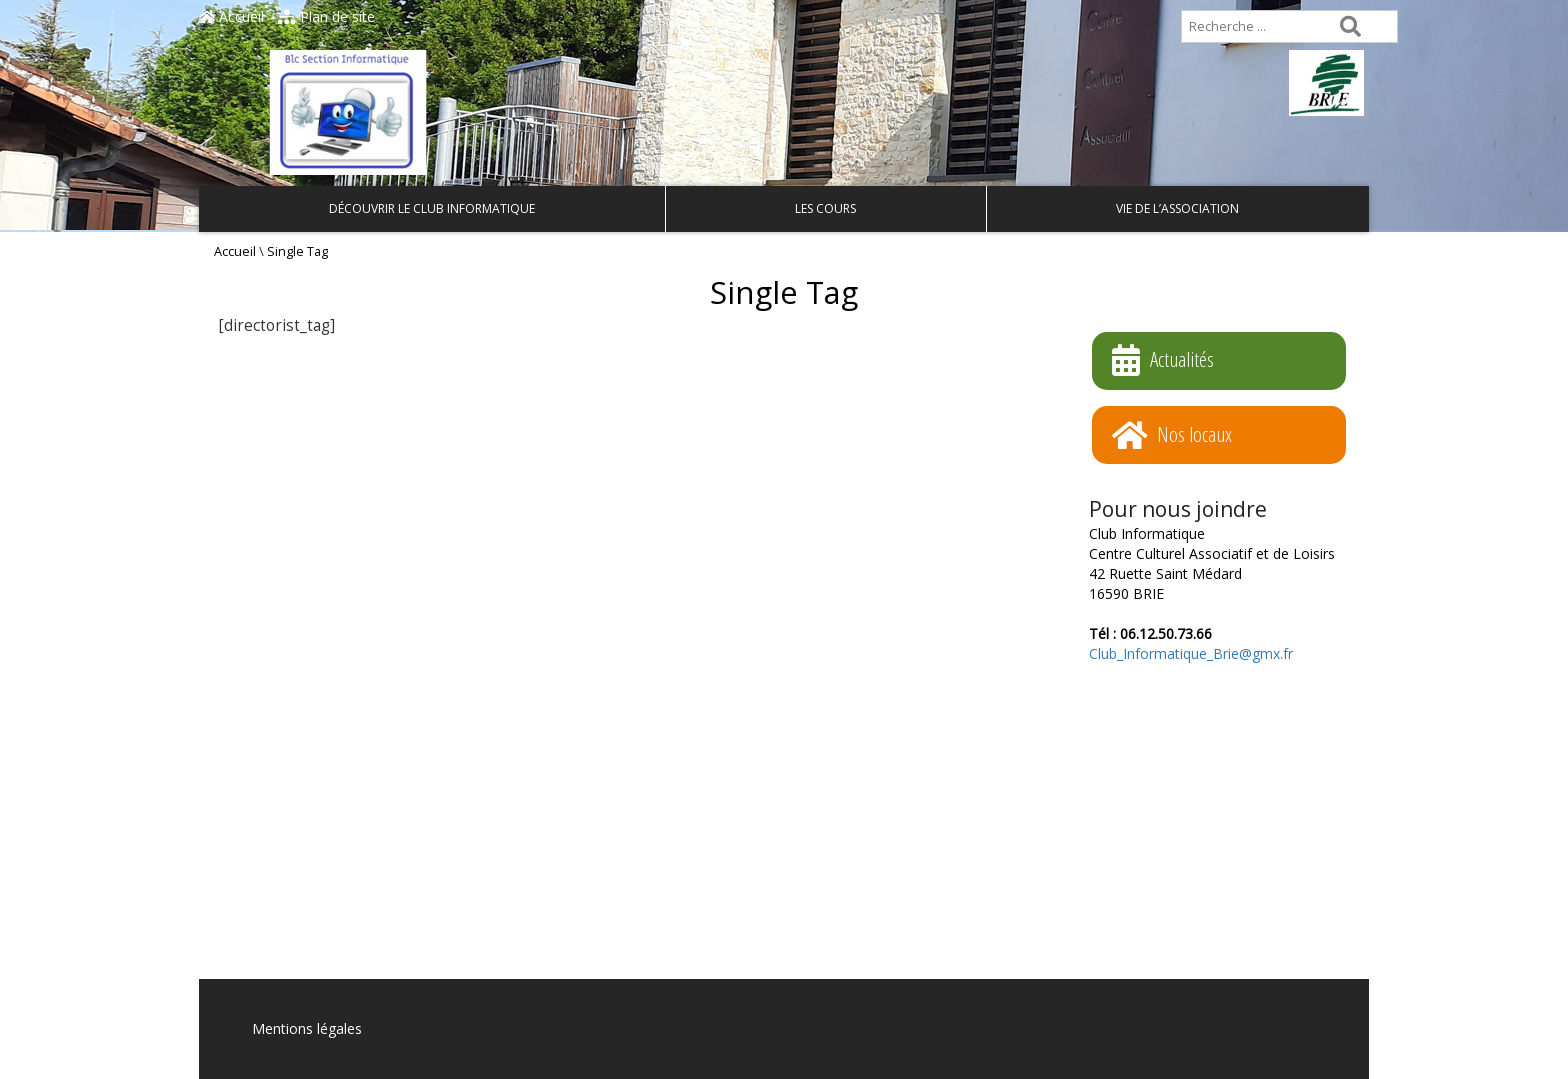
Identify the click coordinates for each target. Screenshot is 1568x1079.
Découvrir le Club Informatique (432, 208)
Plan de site (326, 16)
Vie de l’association (1177, 208)
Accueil (231, 16)
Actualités (1163, 360)
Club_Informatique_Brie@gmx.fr (1191, 653)
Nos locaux (1172, 435)
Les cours (825, 208)
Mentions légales (307, 1028)
